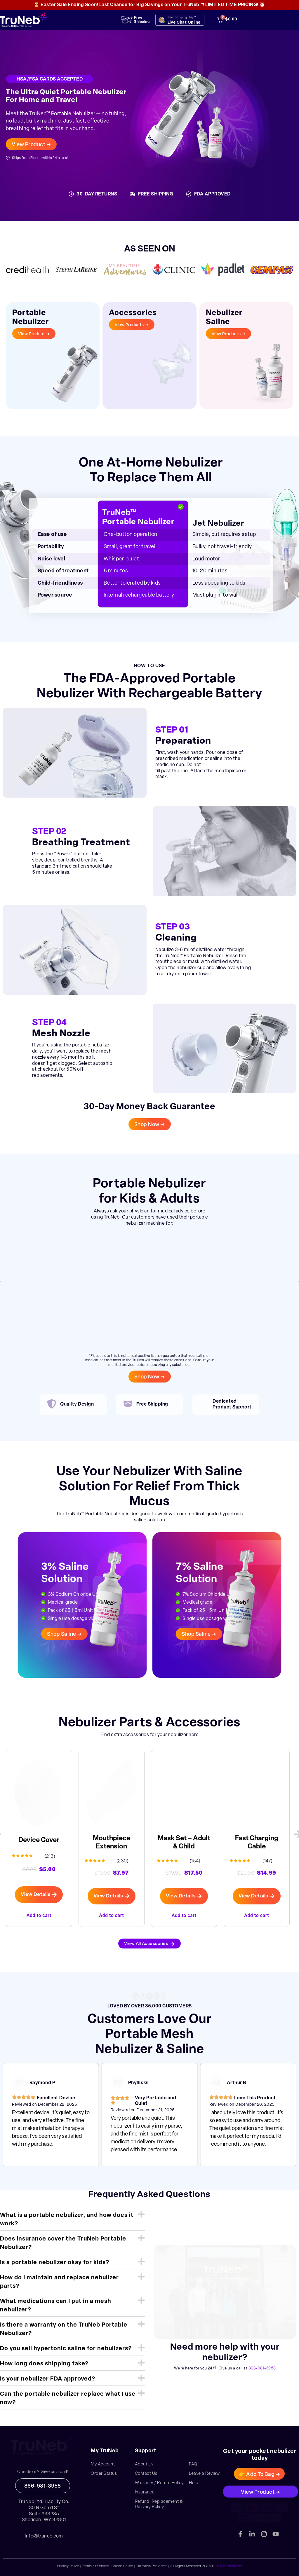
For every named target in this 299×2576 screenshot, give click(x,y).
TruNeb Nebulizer (228, 2566)
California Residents (152, 2566)
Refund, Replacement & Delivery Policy (159, 2504)
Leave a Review (204, 2474)
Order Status (104, 2474)
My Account (103, 2464)
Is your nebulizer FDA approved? (47, 2379)
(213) (50, 1856)
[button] (72, 2220)
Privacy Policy (68, 2566)
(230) (123, 1861)
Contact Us (146, 2474)
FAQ (193, 2464)
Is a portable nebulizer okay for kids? (54, 2263)
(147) (268, 1861)
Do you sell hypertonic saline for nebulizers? (66, 2349)
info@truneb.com (44, 2536)
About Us (144, 2464)
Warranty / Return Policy (159, 2483)
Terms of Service (95, 2566)
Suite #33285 (44, 2514)
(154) (195, 1861)
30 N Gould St (44, 2508)
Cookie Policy (122, 2566)
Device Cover (38, 1840)
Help (193, 2483)
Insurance (145, 2492)
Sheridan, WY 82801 (44, 2520)
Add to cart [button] (39, 1915)
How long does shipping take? (44, 2364)
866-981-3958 (262, 2368)
